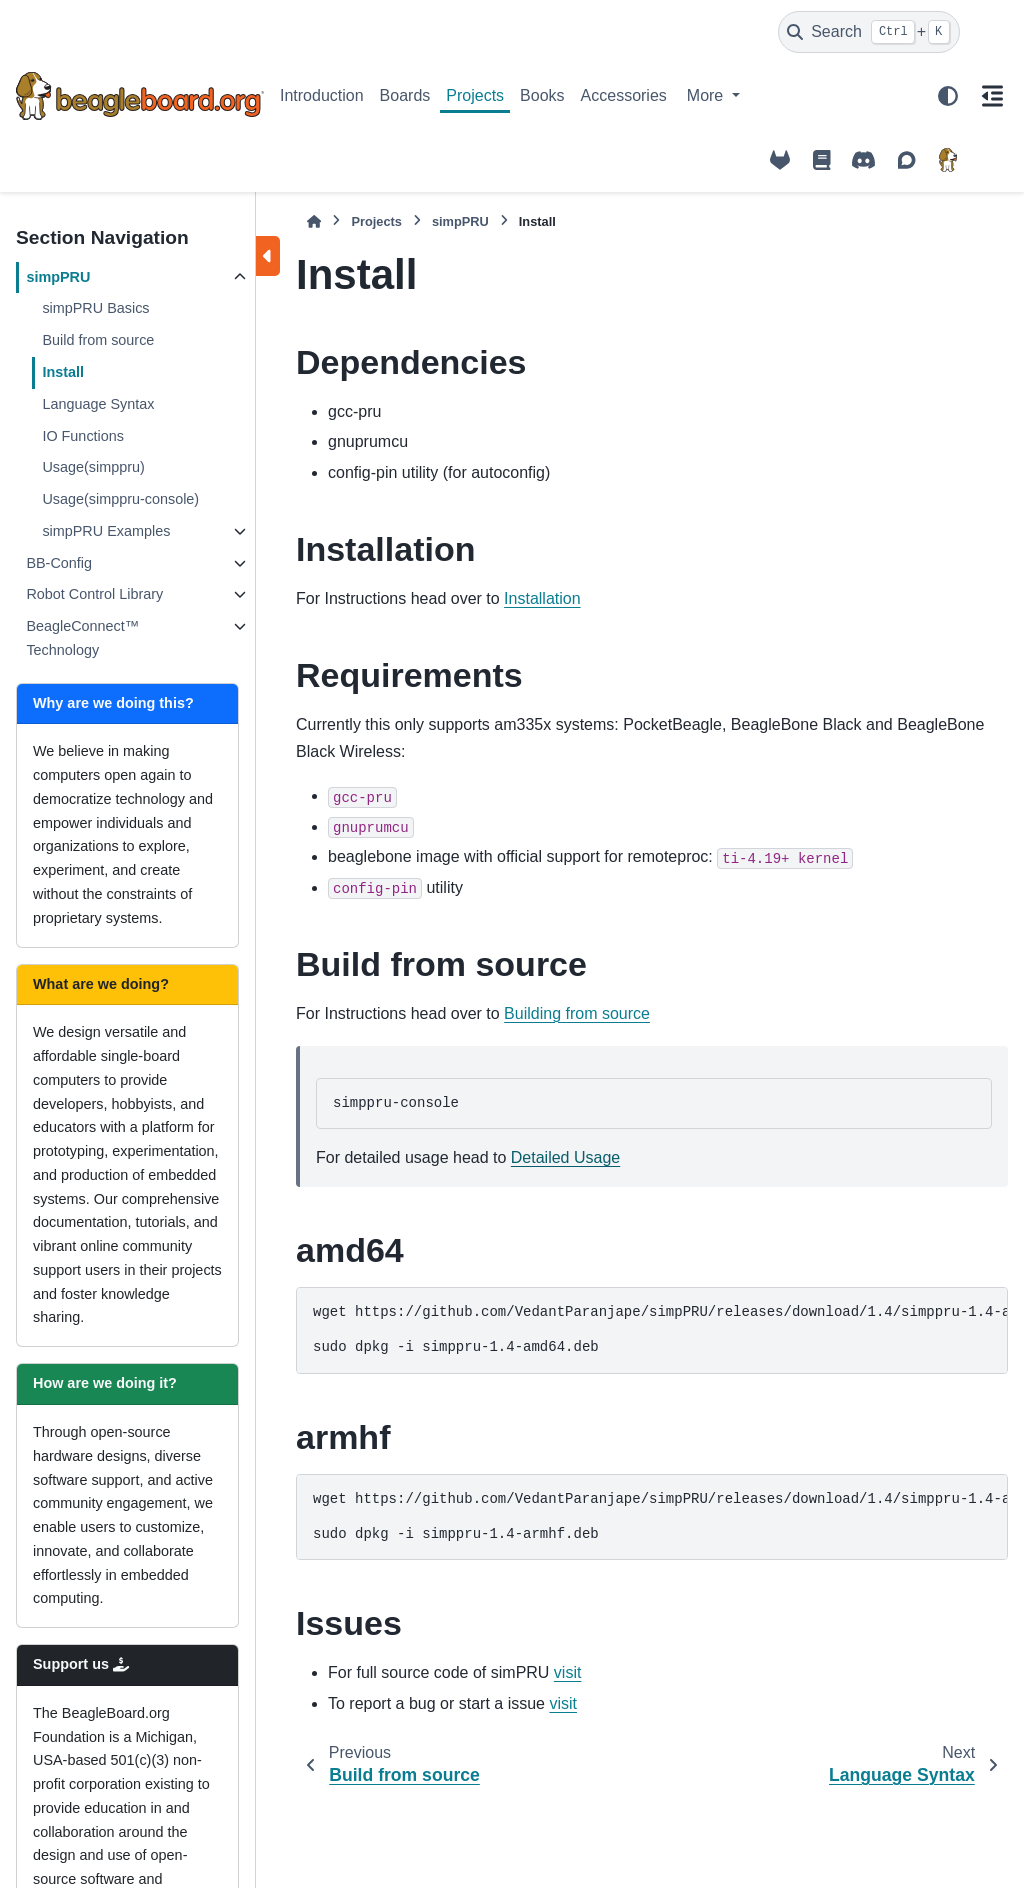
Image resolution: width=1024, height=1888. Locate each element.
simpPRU (58, 277)
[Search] (869, 32)
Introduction (322, 95)
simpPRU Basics (95, 308)
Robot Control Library (94, 594)
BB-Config (59, 563)
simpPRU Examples (106, 531)
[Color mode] (948, 96)
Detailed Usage (565, 1157)
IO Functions (83, 436)
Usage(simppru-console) (120, 499)
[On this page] (992, 96)
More (707, 95)
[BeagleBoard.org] (948, 160)
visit (568, 1672)
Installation (542, 598)
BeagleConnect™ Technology (82, 638)
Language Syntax (98, 404)
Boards (405, 95)
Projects (475, 95)
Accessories (624, 95)
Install (63, 372)
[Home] (314, 221)
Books (542, 95)
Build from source (98, 340)
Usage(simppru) (93, 467)
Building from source (577, 1013)
